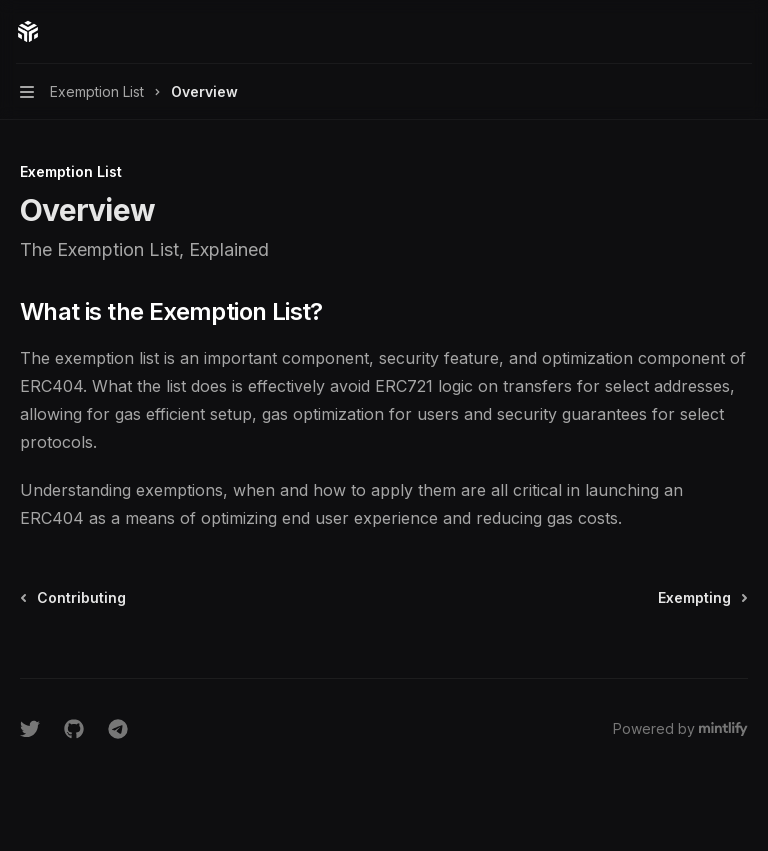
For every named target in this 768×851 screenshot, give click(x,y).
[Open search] (704, 32)
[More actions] (742, 32)
